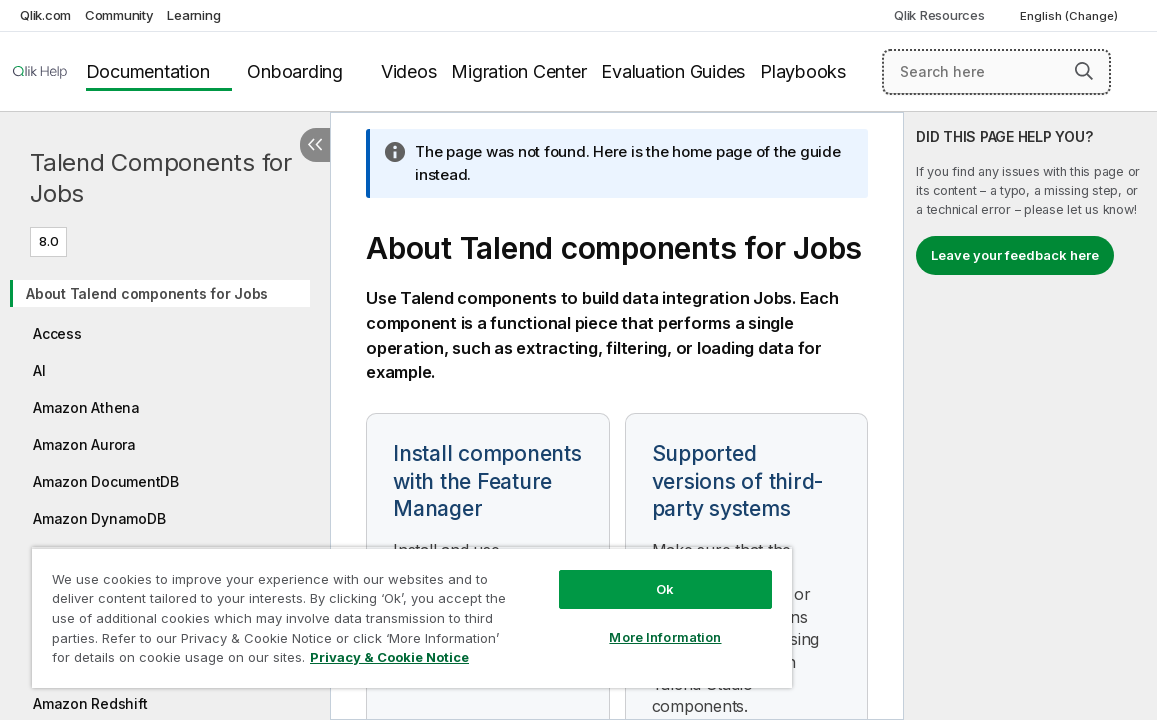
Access (57, 333)
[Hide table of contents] (315, 145)
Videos (409, 71)
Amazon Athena (86, 407)
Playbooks (803, 71)
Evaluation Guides (673, 71)
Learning (193, 15)
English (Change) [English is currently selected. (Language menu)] (1070, 16)
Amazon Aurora (84, 444)
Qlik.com (45, 15)
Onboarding (295, 71)
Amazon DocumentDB (106, 481)
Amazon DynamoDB (99, 518)
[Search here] (996, 72)
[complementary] (1030, 416)
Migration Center (518, 71)
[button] (1084, 71)
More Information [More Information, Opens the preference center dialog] (590, 622)
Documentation (148, 71)
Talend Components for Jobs (161, 178)
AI (39, 370)
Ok (590, 574)
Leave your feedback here (1015, 255)
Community (119, 15)
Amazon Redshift (90, 703)
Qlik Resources (939, 15)
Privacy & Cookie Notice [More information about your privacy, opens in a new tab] (193, 661)
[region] (367, 610)
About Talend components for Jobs (147, 293)
